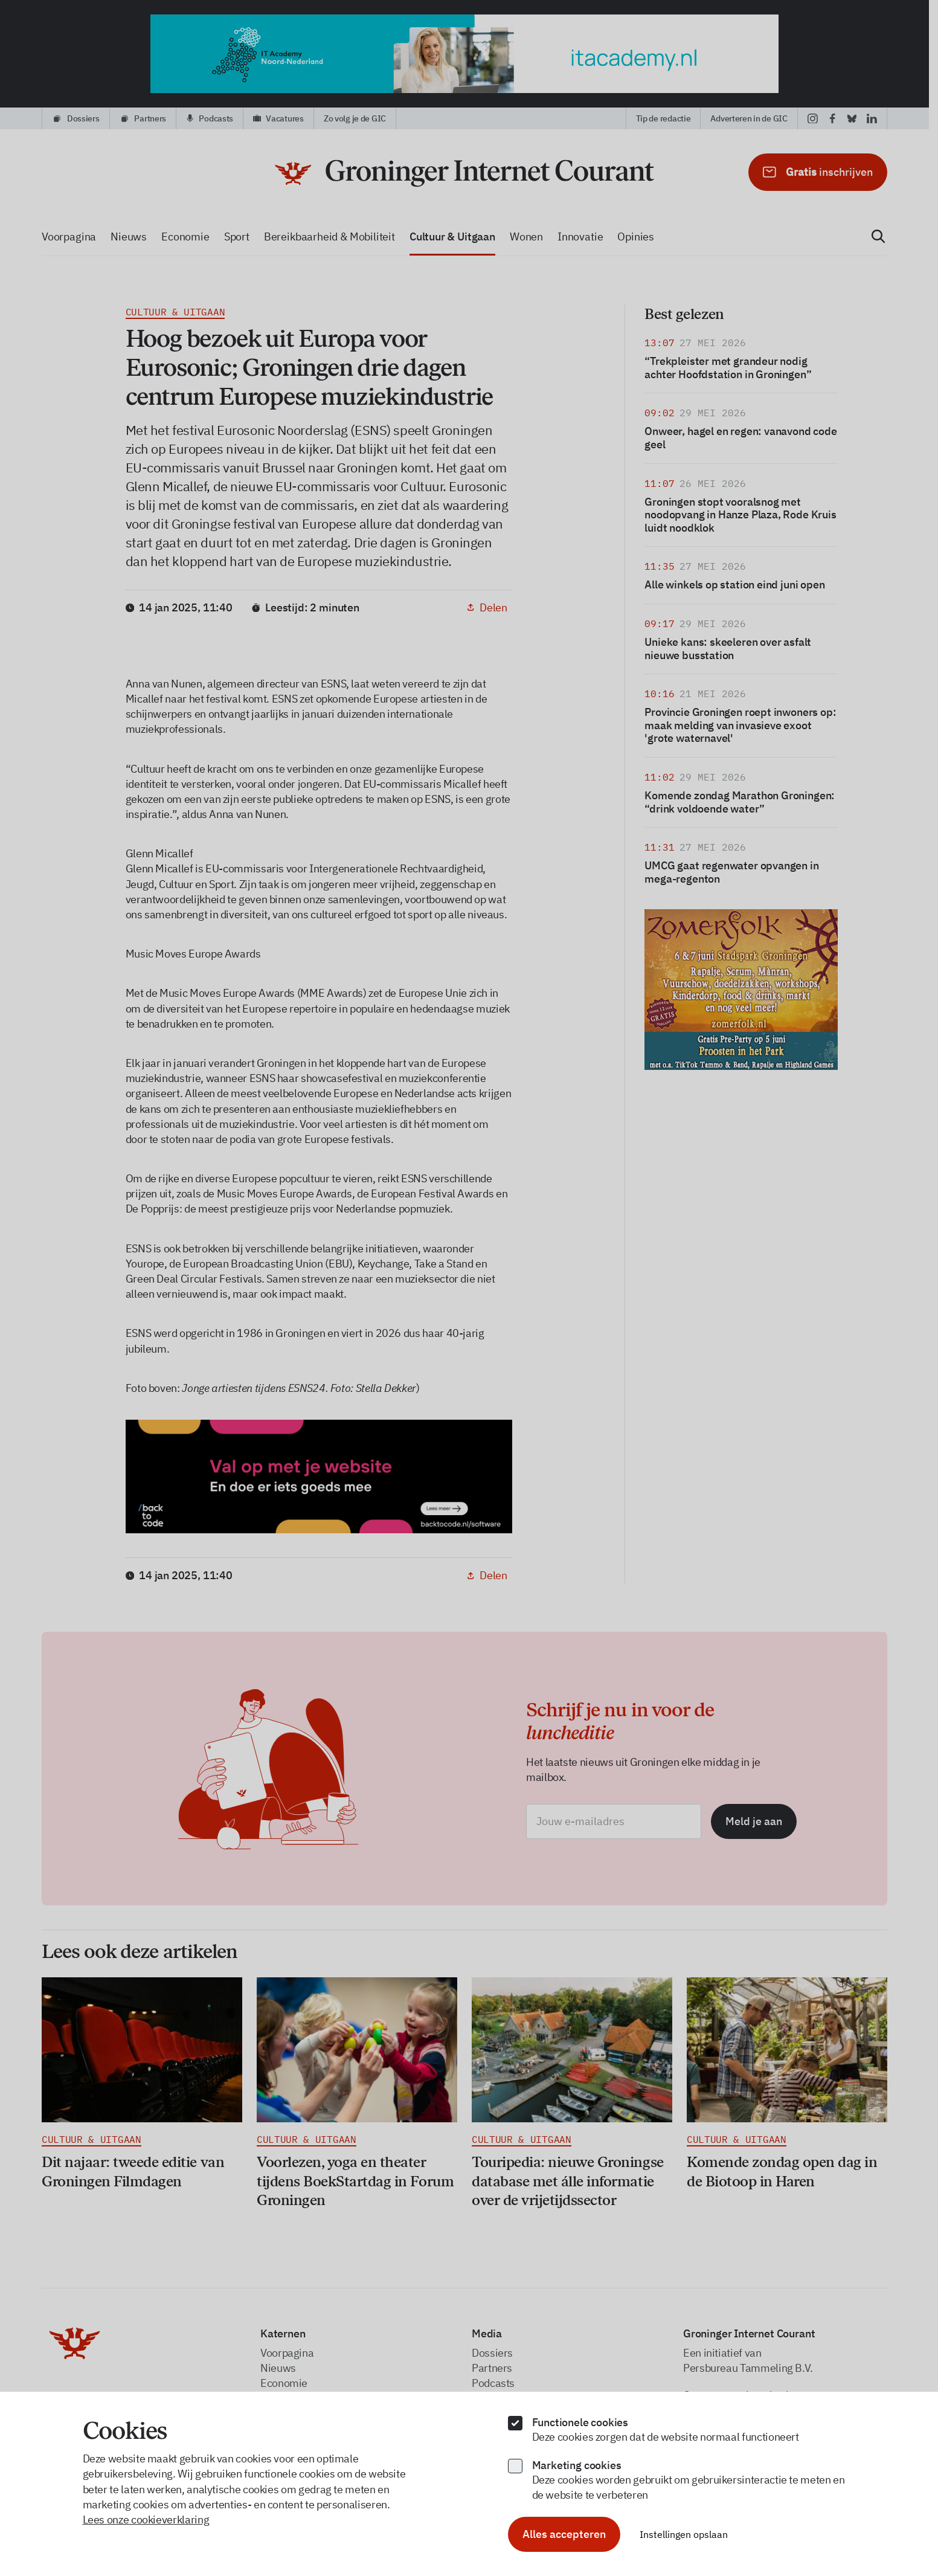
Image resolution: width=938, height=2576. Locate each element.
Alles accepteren (564, 2534)
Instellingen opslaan (684, 2534)
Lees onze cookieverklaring (146, 2519)
